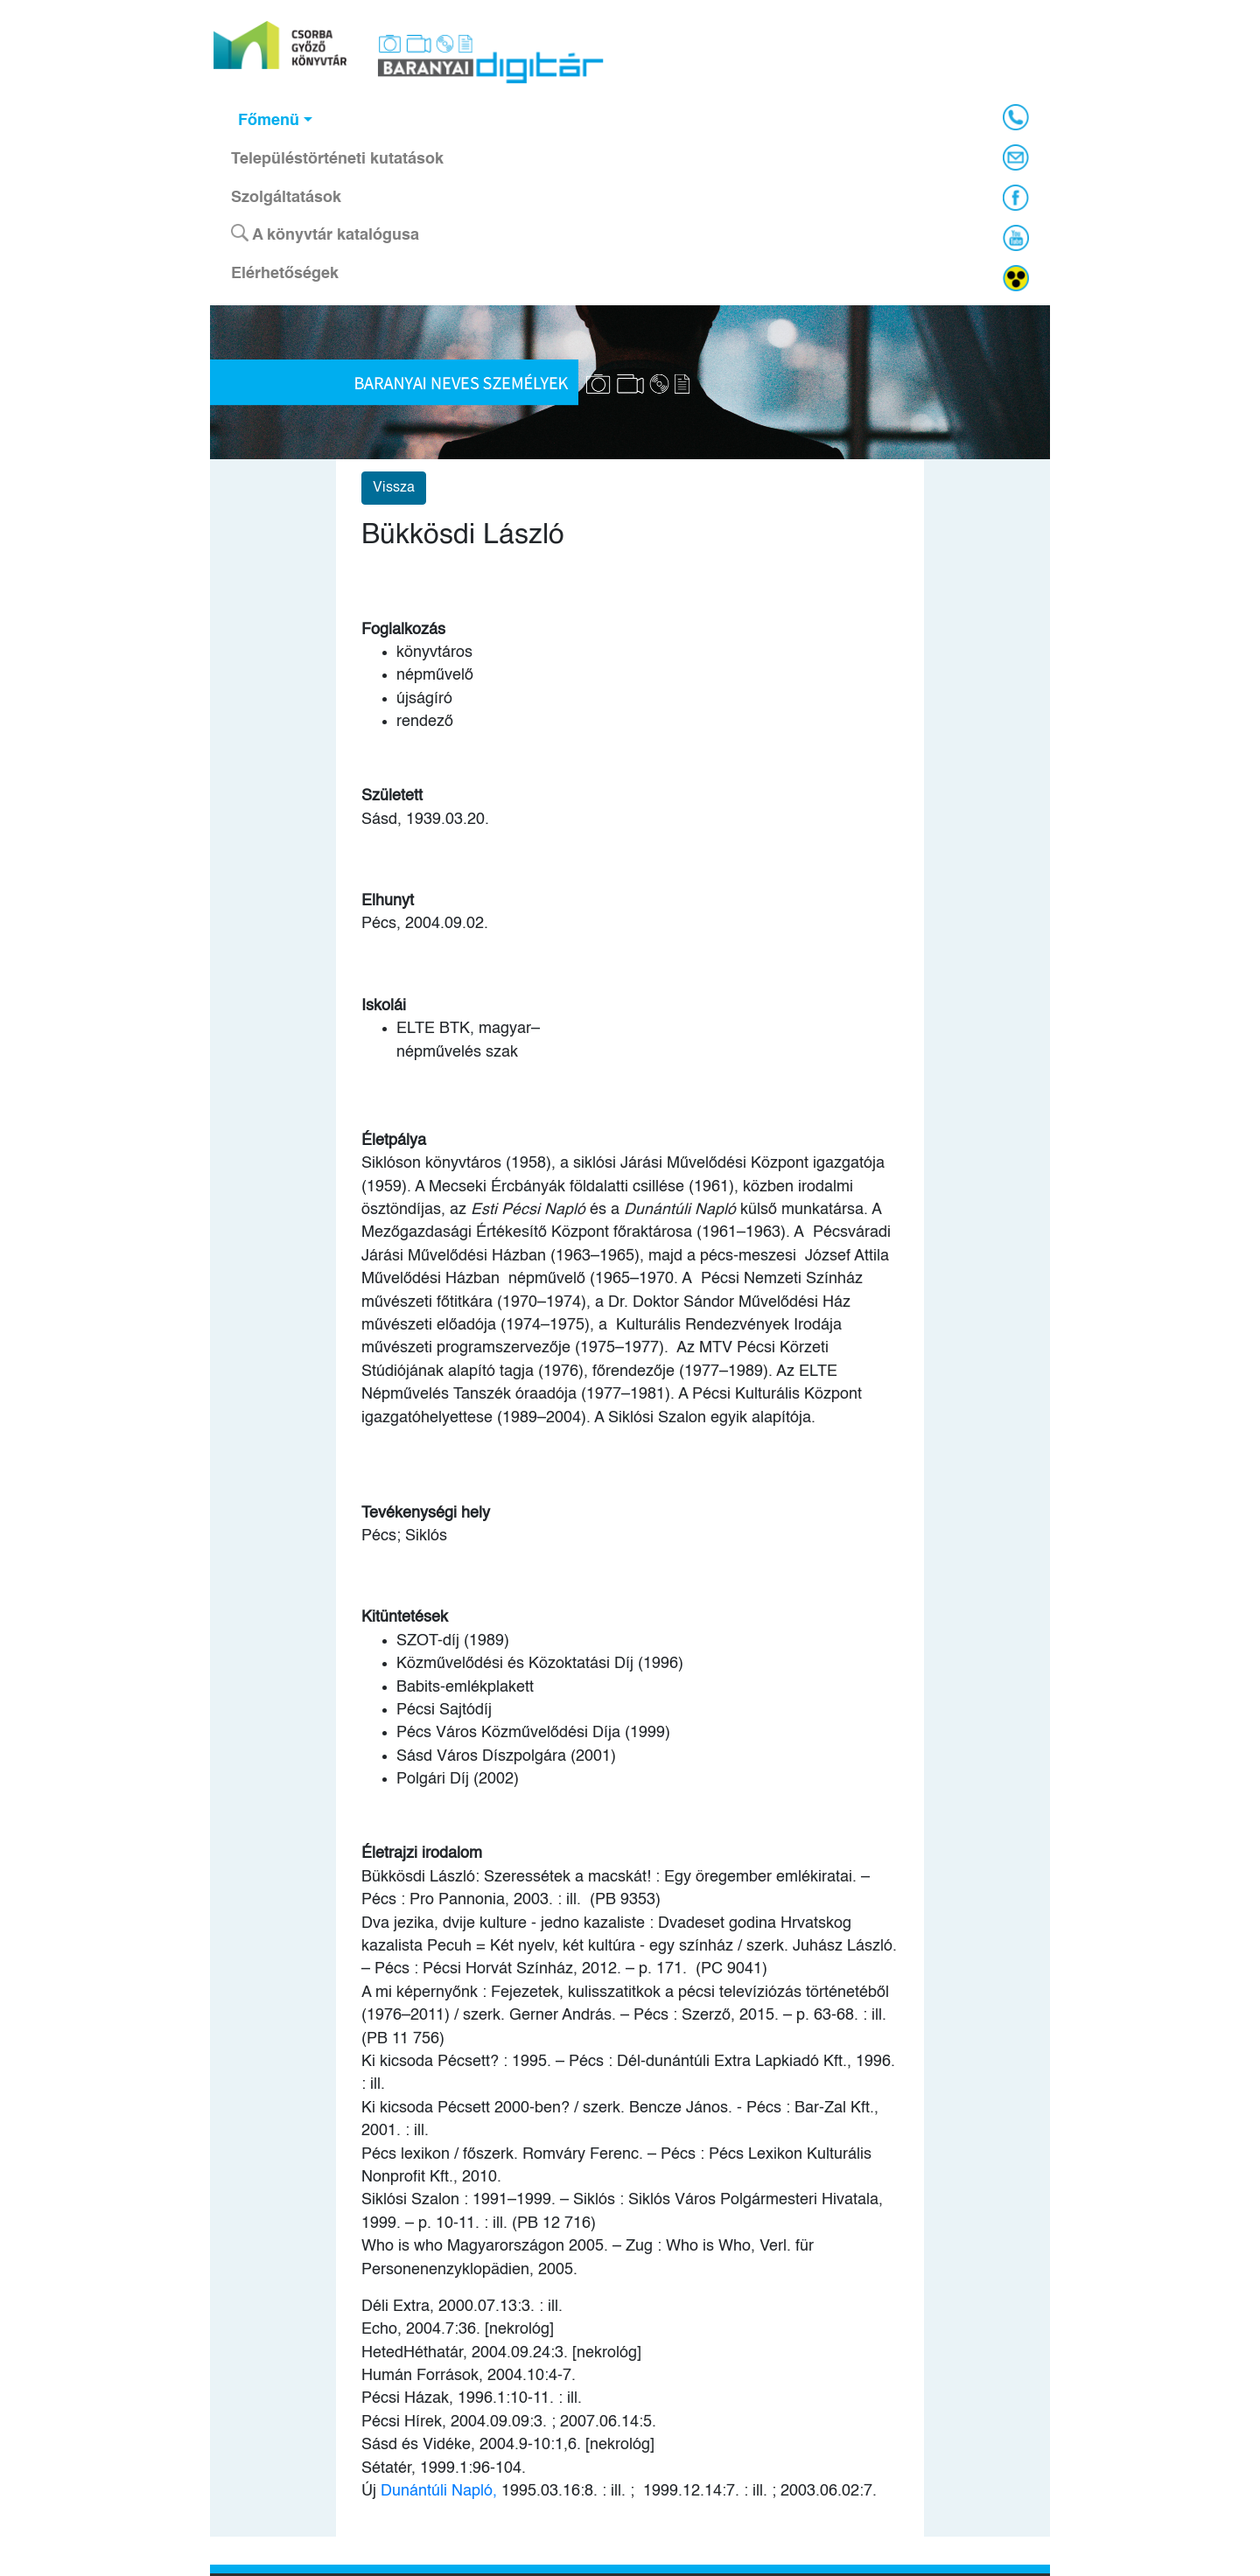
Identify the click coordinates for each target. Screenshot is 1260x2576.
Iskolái (383, 1006)
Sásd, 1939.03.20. (425, 819)
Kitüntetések (404, 1617)
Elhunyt (387, 901)
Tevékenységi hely (425, 1513)
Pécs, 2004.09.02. (424, 924)
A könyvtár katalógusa (325, 233)
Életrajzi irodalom (421, 1853)
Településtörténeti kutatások (337, 159)
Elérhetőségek (285, 274)
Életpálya (393, 1140)
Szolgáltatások (286, 198)
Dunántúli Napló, (439, 2491)
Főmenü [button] (268, 121)
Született (392, 796)
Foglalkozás (403, 630)
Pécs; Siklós (404, 1536)
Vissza (394, 488)
